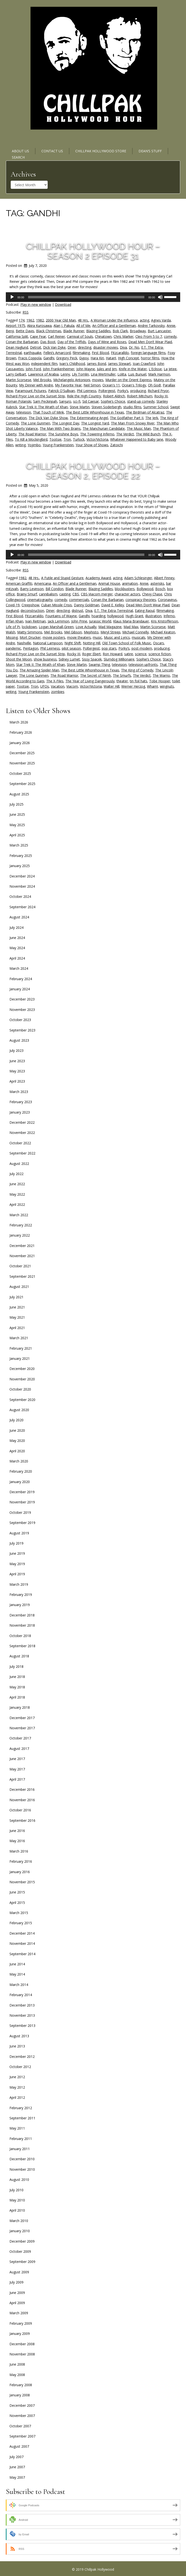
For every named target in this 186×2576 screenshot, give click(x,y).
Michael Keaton (163, 632)
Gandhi (48, 358)
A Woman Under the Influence (114, 320)
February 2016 (20, 1861)
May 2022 (17, 1194)
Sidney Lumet (69, 659)
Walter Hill (111, 686)
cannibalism (48, 594)
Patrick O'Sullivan (61, 390)
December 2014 (22, 1933)
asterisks (157, 583)
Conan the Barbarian (22, 341)
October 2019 (20, 1512)
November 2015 (22, 1882)
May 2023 (17, 1071)
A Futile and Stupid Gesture (62, 578)
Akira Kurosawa (39, 325)
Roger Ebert (91, 654)
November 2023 (22, 1009)
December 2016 (22, 1789)
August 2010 (19, 2179)
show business (45, 659)
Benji (10, 331)
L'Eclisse (155, 369)
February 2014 (20, 1994)
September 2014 (22, 1954)
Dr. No (134, 347)
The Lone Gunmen (35, 423)
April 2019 (17, 1574)
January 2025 (19, 865)
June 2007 (17, 2467)
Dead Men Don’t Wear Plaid (150, 341)
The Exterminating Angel (89, 417)
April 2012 (17, 2097)
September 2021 (22, 1276)
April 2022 (17, 1204)
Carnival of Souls (80, 336)
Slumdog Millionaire (119, 659)
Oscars (158, 643)
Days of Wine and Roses (107, 341)
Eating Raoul (145, 610)
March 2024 (18, 968)
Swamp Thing (99, 664)
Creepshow (30, 605)
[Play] (12, 297)
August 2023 (19, 1040)
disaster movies (105, 347)
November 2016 (22, 1800)
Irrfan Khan (14, 621)
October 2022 (20, 1143)
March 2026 (18, 722)
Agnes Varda (161, 320)
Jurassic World (100, 621)
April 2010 (17, 2210)
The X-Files (54, 681)
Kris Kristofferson (164, 621)
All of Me (83, 325)
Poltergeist (106, 390)
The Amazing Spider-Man (39, 670)
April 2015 (17, 1902)
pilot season (71, 648)
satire (128, 654)
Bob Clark (120, 331)
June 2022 (17, 1184)
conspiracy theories (140, 599)
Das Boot (47, 341)
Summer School (155, 407)
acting (144, 320)
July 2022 (16, 1173)
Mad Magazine (110, 626)
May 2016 (17, 1840)
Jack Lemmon (58, 621)
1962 (30, 320)
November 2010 (22, 2169)
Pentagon (30, 648)
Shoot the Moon (19, 659)
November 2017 (22, 1728)
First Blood (100, 352)
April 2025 (17, 835)
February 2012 (20, 2108)
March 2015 (18, 1912)
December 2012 (22, 2056)
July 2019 (16, 1543)
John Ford (33, 369)
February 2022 (20, 1225)
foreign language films (148, 352)
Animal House (109, 583)
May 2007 (17, 2477)
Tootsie (55, 439)
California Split (17, 336)
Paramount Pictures (30, 390)
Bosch (160, 588)
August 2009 (19, 2272)
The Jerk (151, 417)
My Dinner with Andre (36, 385)
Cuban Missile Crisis (56, 605)
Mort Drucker (30, 637)
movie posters (54, 637)
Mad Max (131, 626)
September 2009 (22, 2261)
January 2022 (19, 1235)
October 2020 (20, 1389)
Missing (12, 637)
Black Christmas (48, 331)
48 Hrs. (83, 320)
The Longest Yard (95, 423)
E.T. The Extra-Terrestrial (113, 610)
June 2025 (17, 814)
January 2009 (19, 2333)
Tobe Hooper (159, 681)
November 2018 (22, 1625)
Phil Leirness (86, 390)
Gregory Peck (66, 358)
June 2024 (17, 937)
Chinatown (103, 336)
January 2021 (19, 1358)
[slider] (86, 297)
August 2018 (19, 1656)
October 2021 (20, 1266)
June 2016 (17, 1830)
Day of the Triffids (71, 341)
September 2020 (22, 1399)
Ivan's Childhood (72, 363)
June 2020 (17, 1430)
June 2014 (17, 1964)
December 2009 (22, 2241)
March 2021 (18, 1338)
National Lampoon (47, 643)
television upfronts (143, 664)
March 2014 (18, 1984)
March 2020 (18, 1461)
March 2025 (18, 845)
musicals (138, 637)
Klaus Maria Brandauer (131, 621)
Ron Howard (112, 654)
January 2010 (19, 2231)
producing (138, 390)
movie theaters (79, 637)
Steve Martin (80, 407)
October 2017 (20, 1738)
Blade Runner (73, 331)
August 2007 (19, 2446)
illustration (153, 616)
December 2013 (22, 2005)
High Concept (128, 358)
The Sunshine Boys (63, 434)
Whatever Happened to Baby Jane (136, 439)
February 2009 (20, 2323)
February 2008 (20, 2385)
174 (21, 320)
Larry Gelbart (16, 374)
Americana (42, 583)
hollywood (115, 616)
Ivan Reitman (35, 621)
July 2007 (16, 2456)
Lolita (121, 374)
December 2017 (22, 1717)
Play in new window (35, 304)
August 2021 (19, 1286)
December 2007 (22, 2405)
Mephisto (91, 632)
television (23, 412)
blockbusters (125, 588)
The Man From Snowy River (133, 423)
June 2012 (17, 2077)
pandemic (13, 648)
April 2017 (17, 1779)
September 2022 (22, 1153)
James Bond (96, 363)
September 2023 (22, 1030)
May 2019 (17, 1563)
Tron (67, 439)
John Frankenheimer (58, 369)
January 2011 (19, 2148)
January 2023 (19, 1112)
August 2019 (19, 1533)
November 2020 (22, 1379)
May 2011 (17, 2128)
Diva (123, 347)
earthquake (32, 352)
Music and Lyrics (117, 637)
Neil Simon (92, 385)
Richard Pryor (158, 390)
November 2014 (22, 1943)
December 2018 (22, 1615)
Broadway (138, 331)
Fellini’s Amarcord (57, 352)
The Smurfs (122, 675)
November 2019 (22, 1502)
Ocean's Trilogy (134, 385)
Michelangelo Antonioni (71, 379)
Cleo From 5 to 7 (148, 336)
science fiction (159, 654)
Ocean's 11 (111, 385)
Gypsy (84, 358)
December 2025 (22, 753)
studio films (132, 407)
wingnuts (167, 686)
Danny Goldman (86, 605)
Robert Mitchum (139, 396)
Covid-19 (13, 605)
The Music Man (139, 428)
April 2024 (17, 958)
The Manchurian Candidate (104, 428)
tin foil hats (138, 681)
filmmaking (81, 352)
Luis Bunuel (137, 374)
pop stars (109, 648)
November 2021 (22, 1255)
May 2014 (17, 1974)
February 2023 (20, 1102)
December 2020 (22, 1368)
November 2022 (22, 1132)
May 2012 (17, 2087)
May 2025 (17, 825)
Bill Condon (54, 588)
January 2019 (19, 1604)
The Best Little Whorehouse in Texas (95, 412)
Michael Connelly (135, 632)
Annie (171, 325)
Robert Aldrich (114, 396)
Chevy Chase (152, 594)
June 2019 (17, 1553)
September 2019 (22, 1522)
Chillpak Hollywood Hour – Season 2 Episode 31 (93, 251)
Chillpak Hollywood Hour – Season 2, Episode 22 (93, 471)
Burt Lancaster (159, 331)
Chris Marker (123, 336)
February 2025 (20, 855)
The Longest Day (65, 423)
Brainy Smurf (27, 594)
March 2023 (18, 1091)
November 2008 (22, 2354)
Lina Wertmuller (103, 374)
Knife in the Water (133, 369)
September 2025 (22, 783)
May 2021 (17, 1317)
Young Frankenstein (58, 445)
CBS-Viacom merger (97, 594)
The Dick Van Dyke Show (48, 417)
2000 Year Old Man (61, 320)
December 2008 (22, 2344)
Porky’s (122, 390)
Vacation (57, 686)
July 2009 (16, 2282)
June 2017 (17, 1758)
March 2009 (18, 2313)
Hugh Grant (134, 616)
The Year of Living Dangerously (90, 681)
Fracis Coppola (29, 358)
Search (18, 157)
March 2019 (18, 1584)
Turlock (79, 439)
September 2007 (22, 2436)
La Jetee (170, 369)
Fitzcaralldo (120, 352)
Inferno (169, 616)
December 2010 (22, 2159)
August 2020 (19, 1409)
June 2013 (17, 2046)
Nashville (24, 643)
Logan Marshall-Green (56, 626)
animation (130, 583)
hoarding (98, 616)
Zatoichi (116, 445)
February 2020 (20, 1471)
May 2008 (17, 2374)
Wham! (152, 686)
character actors (127, 594)
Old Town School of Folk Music (126, 643)
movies (97, 379)
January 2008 (19, 2395)
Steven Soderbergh (106, 407)
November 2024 (22, 886)
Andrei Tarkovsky (151, 325)
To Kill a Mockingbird (31, 439)
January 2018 (19, 1707)
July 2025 (16, 804)
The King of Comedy (137, 670)
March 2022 (18, 1215)
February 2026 (20, 732)
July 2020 (16, 1420)
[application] (93, 297)
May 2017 (17, 1769)
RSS (26, 312)
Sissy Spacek (92, 659)
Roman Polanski (18, 401)
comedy (170, 336)
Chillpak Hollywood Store (100, 151)
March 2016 (18, 1851)
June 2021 (17, 1307)
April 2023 (17, 1081)
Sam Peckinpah (45, 401)
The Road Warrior (32, 434)
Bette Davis (25, 331)
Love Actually (86, 626)
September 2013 (22, 2025)
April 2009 (17, 2302)
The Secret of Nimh (95, 675)
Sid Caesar (90, 401)
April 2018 (17, 1697)
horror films (150, 358)
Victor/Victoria (97, 439)
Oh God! (154, 385)
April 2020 (17, 1451)
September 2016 (22, 1820)
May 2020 (17, 1440)
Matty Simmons (29, 632)
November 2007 (22, 2415)
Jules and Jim (107, 369)
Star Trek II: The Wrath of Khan (43, 407)
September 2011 (22, 2118)
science (141, 654)
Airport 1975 (15, 325)
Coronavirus (167, 599)
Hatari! (111, 358)
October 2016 (20, 1810)
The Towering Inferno (97, 434)
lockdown (29, 626)
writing (20, 445)
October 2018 (20, 1635)
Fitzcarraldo (34, 616)
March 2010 (18, 2220)
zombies (57, 691)
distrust (77, 610)
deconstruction (32, 610)
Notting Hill (91, 643)
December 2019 (22, 1492)
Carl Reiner (56, 336)
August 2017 (19, 1748)
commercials (79, 599)
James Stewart (119, 363)
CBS (75, 594)
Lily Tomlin (80, 374)
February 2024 (20, 979)
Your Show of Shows (92, 445)
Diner (72, 347)
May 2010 (17, 2200)
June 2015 (17, 1892)
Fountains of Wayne (61, 616)
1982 (40, 320)
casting (64, 594)
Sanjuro (65, 401)
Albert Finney (164, 578)
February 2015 (20, 1923)
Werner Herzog (133, 686)
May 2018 (17, 1687)
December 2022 (22, 1122)
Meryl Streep (110, 632)
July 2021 (16, 1297)
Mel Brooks (42, 379)
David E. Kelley (112, 605)
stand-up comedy (141, 401)
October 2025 (20, 773)
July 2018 (16, 1666)
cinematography (40, 599)
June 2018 (17, 1676)
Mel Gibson (73, 632)
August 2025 (19, 794)
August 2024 (19, 917)
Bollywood (145, 588)
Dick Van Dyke (54, 347)
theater (122, 681)
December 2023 (22, 999)
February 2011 (20, 2138)
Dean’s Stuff (150, 151)
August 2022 (19, 1163)
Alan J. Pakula (64, 325)
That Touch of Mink (48, 412)
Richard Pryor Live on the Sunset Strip (35, 396)
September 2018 (22, 1646)
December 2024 (22, 876)
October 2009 (20, 2251)
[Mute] (160, 297)
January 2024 (19, 989)
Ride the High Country (84, 396)
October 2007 (20, 2426)
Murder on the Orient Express (128, 379)
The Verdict (125, 434)
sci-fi (76, 401)
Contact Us (52, 151)
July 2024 (16, 927)
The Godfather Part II (126, 417)
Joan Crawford (144, 363)
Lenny (65, 374)
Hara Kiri (97, 358)
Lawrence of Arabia (43, 374)
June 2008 (17, 2364)
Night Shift (72, 643)
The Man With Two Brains (60, 428)
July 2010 (16, 2190)
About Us (20, 151)
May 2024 (17, 948)
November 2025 (22, 763)
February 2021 (20, 1348)
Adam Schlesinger (138, 578)
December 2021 (22, 1245)
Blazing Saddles (98, 331)
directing (84, 347)
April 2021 (17, 1327)
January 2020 (19, 1481)
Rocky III (161, 396)
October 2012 (20, 2066)
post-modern (142, 648)
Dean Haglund (17, 347)
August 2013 (19, 2036)
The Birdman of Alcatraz (145, 412)
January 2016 (19, 1871)
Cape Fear (38, 336)
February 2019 (20, 1594)
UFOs (44, 686)
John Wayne (85, 369)
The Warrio (161, 675)
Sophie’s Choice (113, 401)
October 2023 (20, 1019)
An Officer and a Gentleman (114, 325)
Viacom (72, 686)
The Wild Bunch (148, 434)
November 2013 (22, 2015)
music (97, 637)
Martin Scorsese (18, 379)
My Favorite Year (68, 385)
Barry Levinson (32, 588)
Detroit (35, 347)
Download (63, 304)
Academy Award (98, 578)
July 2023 (16, 1050)
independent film (44, 363)
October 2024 (20, 896)
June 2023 (17, 1061)
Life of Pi (13, 626)
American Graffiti (19, 583)
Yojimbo (34, 445)
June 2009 (17, 2292)
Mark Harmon (159, 374)
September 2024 (22, 907)
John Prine (79, 621)
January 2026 (19, 742)
